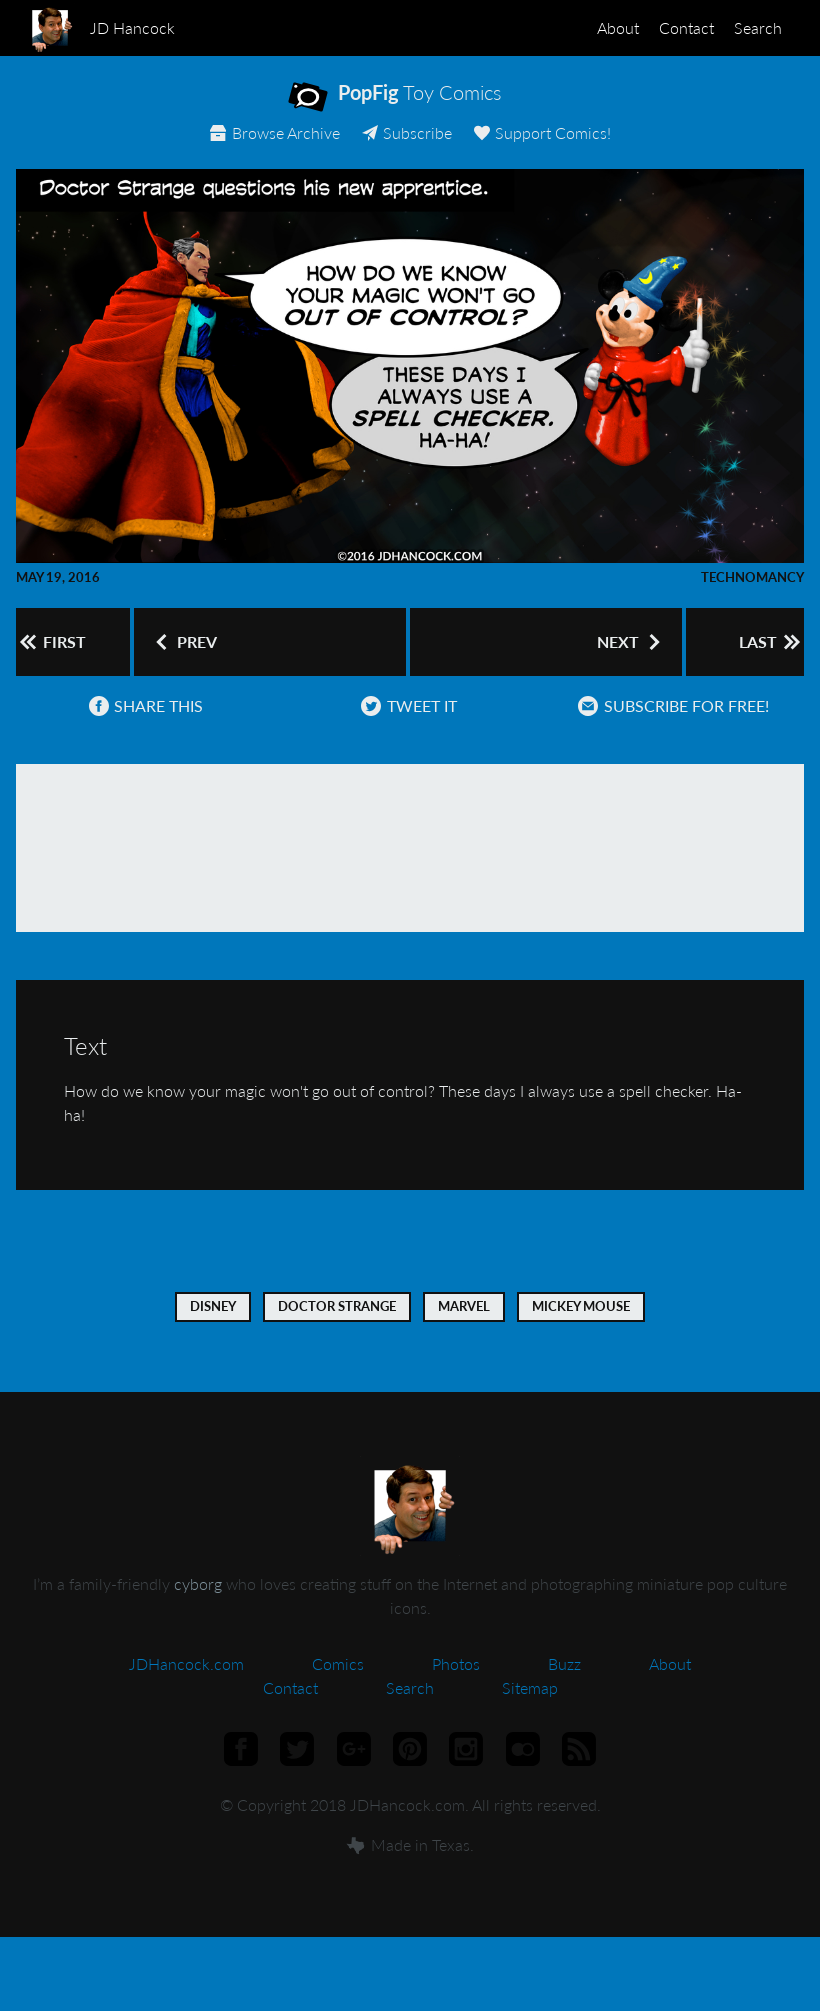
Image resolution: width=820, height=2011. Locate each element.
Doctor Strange (337, 1333)
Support (549, 147)
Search (750, 27)
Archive (266, 147)
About (578, 27)
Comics (338, 1690)
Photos (456, 1690)
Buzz (564, 1690)
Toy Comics (428, 106)
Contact (662, 27)
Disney (213, 1333)
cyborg (198, 1610)
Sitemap (530, 1714)
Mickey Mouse (581, 1333)
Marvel (464, 1333)
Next (619, 657)
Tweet (403, 733)
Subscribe (406, 147)
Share (140, 733)
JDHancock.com (186, 1690)
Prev (185, 657)
